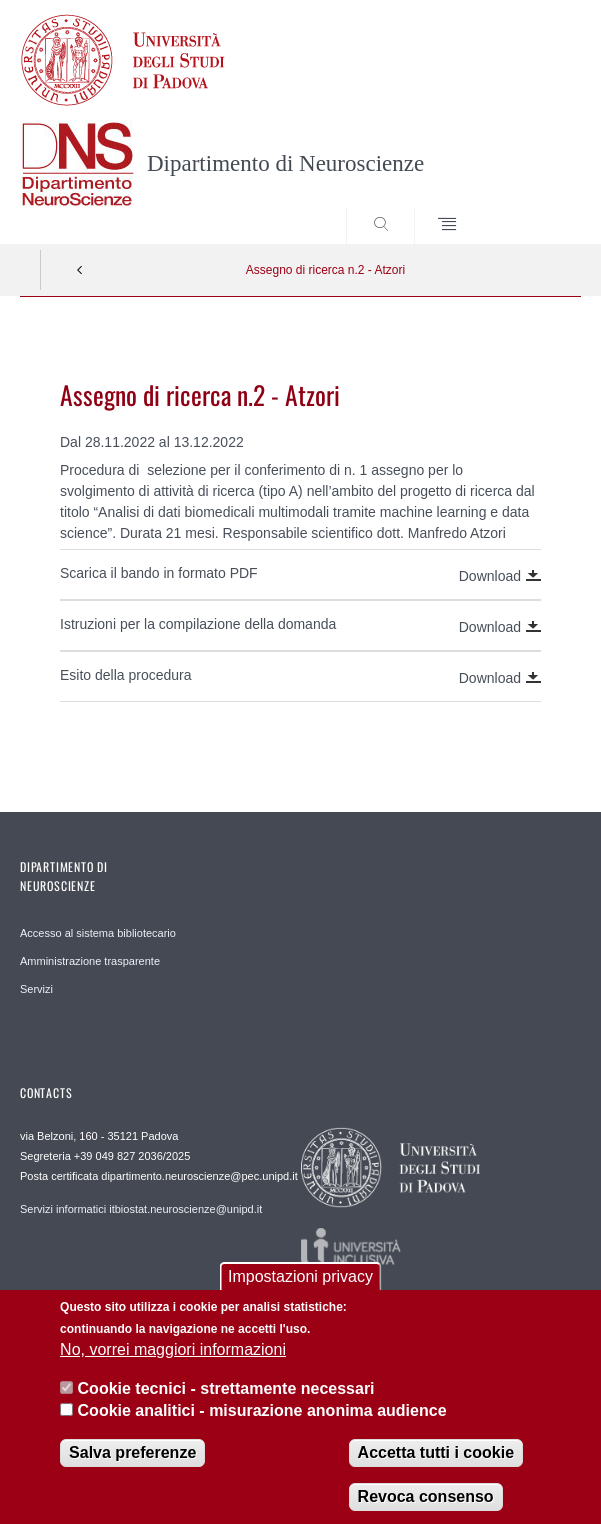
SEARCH (536, 206)
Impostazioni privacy (300, 1290)
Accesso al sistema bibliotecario (98, 933)
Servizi (36, 989)
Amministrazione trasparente (90, 961)
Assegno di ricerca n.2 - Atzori (325, 270)
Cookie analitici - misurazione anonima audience (262, 1425)
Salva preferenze (132, 1466)
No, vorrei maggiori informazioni (173, 1364)
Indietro (80, 270)
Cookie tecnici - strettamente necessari (226, 1402)
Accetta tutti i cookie (436, 1466)
